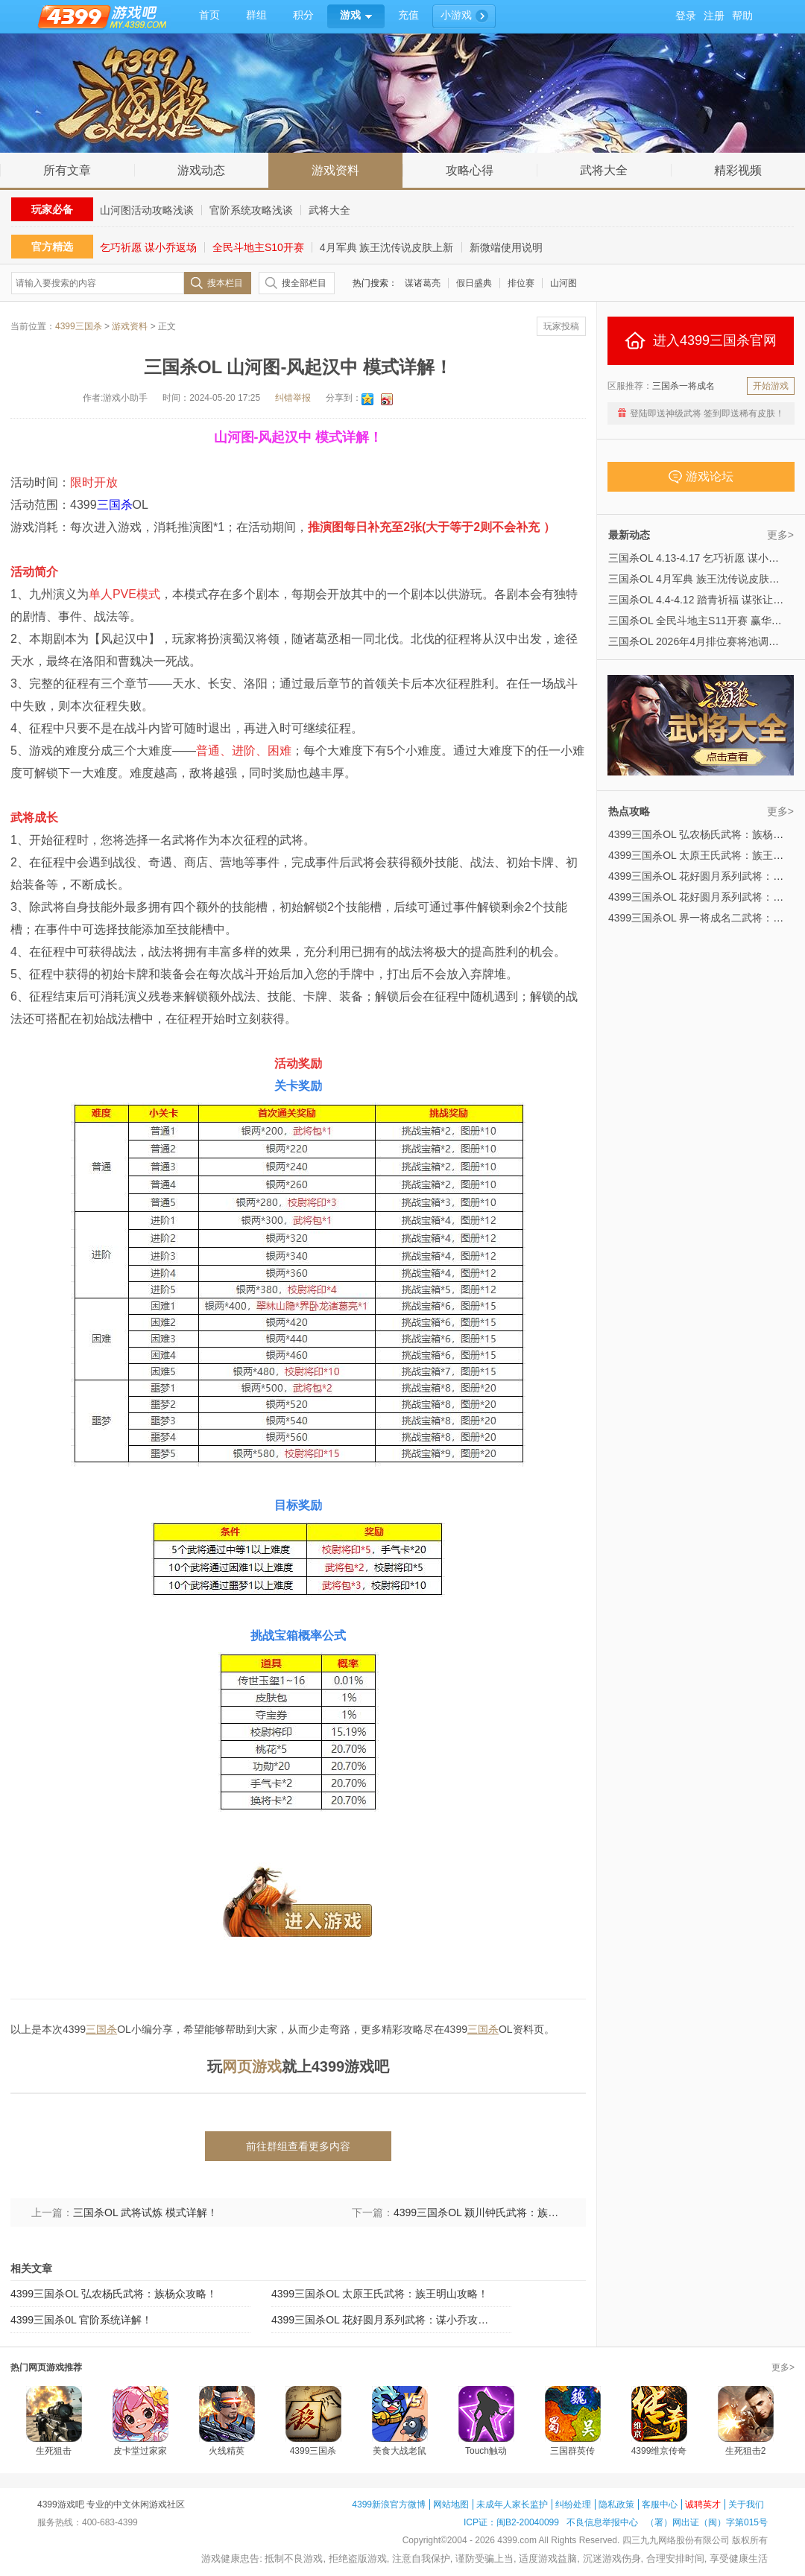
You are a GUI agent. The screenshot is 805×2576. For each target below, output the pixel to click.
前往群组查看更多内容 (298, 2146)
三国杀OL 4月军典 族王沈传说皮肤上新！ (704, 579)
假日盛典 (474, 283)
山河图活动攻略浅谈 (147, 210)
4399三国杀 (78, 326)
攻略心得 (469, 170)
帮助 (742, 16)
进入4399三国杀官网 (701, 340)
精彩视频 (738, 170)
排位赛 (521, 283)
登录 (685, 16)
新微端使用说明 (506, 247)
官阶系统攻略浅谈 (251, 210)
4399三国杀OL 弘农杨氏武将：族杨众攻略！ (113, 2294)
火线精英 (226, 2451)
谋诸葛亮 (423, 283)
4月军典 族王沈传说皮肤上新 (387, 247)
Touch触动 (486, 2451)
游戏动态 (201, 170)
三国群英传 (572, 2451)
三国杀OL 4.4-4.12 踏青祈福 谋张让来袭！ (706, 600)
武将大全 (604, 170)
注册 (714, 16)
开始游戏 (771, 386)
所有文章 (67, 170)
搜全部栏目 (304, 283)
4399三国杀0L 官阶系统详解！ (81, 2320)
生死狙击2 (745, 2451)
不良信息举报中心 (602, 2522)
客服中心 (660, 2504)
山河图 (563, 283)
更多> (780, 535)
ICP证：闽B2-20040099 (511, 2522)
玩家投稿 (561, 326)
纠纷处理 (573, 2504)
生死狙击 (54, 2451)
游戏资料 (335, 170)
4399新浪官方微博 (389, 2504)
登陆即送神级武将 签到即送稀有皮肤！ (707, 413)
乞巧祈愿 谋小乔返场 (148, 247)
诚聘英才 (703, 2504)
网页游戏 (252, 2066)
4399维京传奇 (659, 2451)
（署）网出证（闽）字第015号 (706, 2522)
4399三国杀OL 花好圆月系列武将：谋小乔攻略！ (383, 2320)
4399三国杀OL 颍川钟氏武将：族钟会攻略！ (479, 2212)
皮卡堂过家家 (140, 2451)
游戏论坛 (701, 476)
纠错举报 (293, 398)
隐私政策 (616, 2504)
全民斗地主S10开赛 (258, 247)
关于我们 (746, 2504)
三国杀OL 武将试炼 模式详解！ (145, 2212)
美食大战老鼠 (399, 2451)
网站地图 (451, 2504)
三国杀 (115, 504)
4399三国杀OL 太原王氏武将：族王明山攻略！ (379, 2294)
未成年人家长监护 (512, 2504)
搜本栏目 (225, 283)
